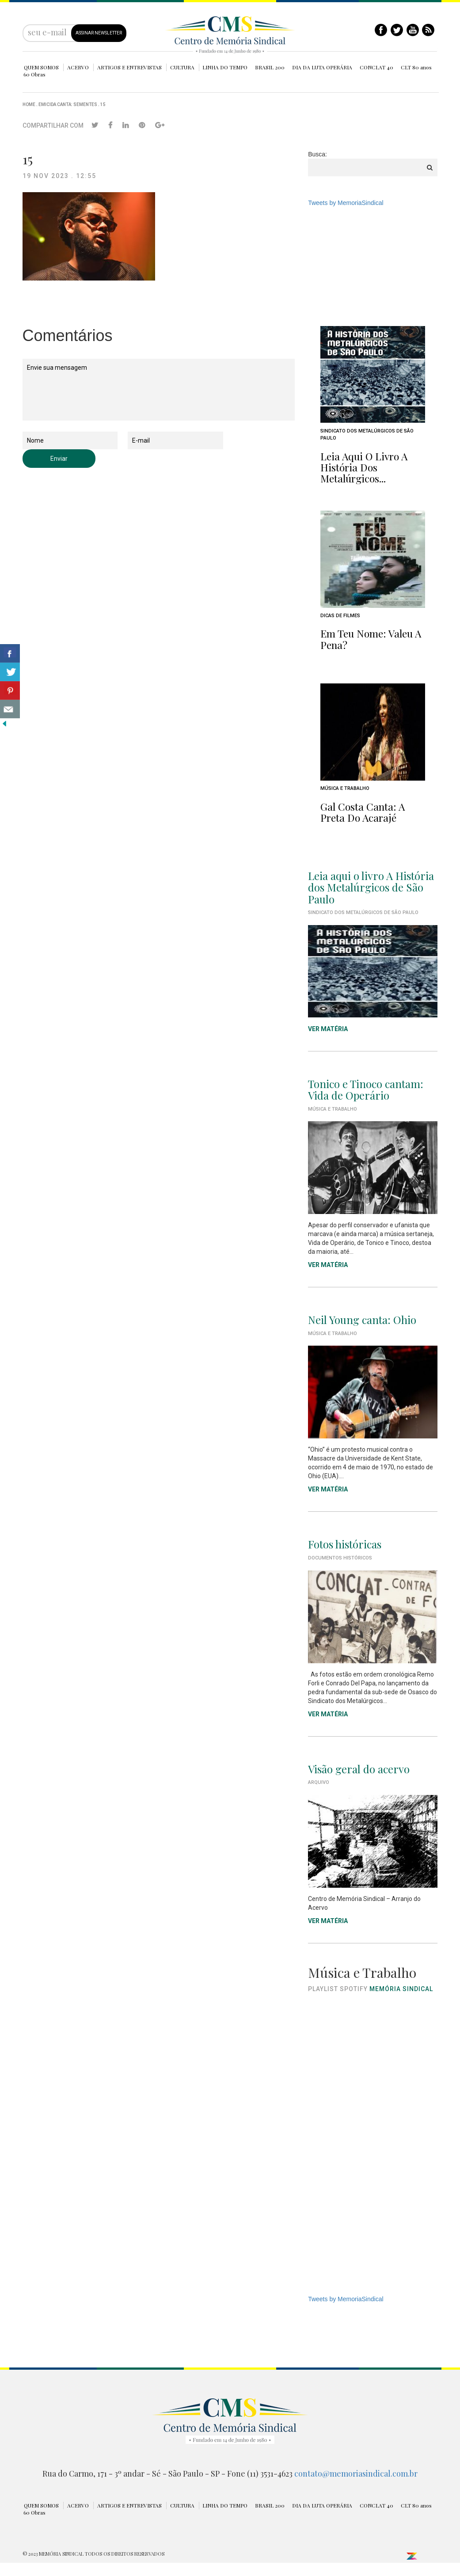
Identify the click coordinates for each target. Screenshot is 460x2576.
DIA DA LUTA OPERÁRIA (322, 67)
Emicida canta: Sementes (67, 104)
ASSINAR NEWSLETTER (99, 32)
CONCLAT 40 (376, 67)
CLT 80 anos (416, 67)
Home (29, 104)
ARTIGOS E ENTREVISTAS (129, 67)
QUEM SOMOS (41, 67)
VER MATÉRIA (328, 1264)
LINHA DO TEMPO (224, 67)
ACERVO (78, 67)
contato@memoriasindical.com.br (356, 2473)
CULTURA (182, 67)
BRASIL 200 (270, 67)
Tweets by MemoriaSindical (345, 202)
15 (103, 104)
